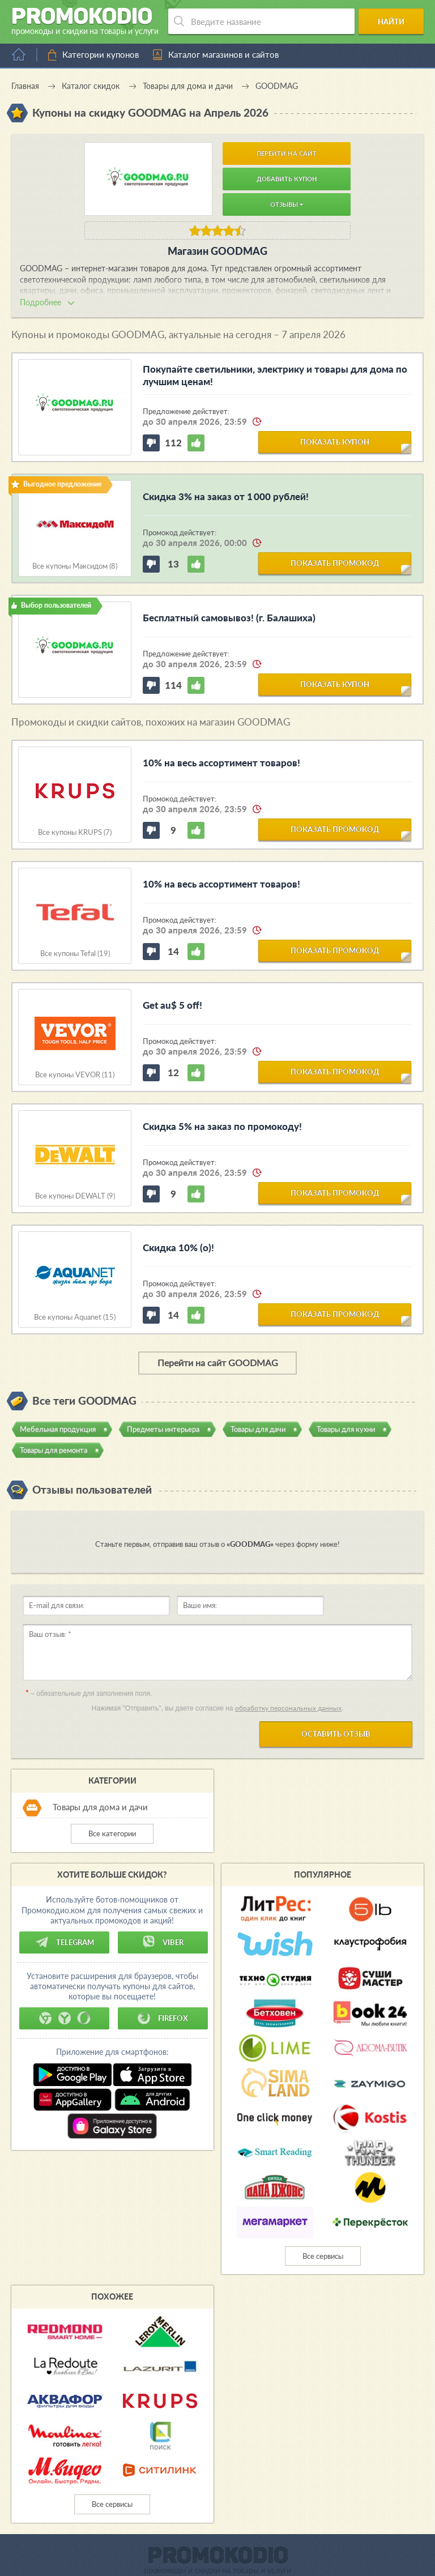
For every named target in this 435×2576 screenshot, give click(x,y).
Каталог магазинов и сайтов (223, 54)
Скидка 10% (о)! (178, 1247)
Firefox (162, 2018)
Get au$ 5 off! (172, 1005)
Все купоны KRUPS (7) (75, 832)
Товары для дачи (258, 1429)
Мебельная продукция (58, 1429)
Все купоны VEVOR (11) (74, 1075)
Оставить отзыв (335, 1733)
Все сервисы (322, 2256)
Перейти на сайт (287, 153)
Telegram (64, 1942)
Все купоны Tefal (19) (75, 953)
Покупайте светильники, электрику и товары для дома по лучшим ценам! (275, 375)
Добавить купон (287, 178)
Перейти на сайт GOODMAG (217, 1362)
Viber (163, 1942)
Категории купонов (100, 54)
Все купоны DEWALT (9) (75, 1196)
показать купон (334, 441)
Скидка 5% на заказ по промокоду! (222, 1126)
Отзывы (286, 204)
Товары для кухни (346, 1429)
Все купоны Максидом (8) (74, 566)
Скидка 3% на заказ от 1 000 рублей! (226, 496)
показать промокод (335, 563)
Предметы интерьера (163, 1429)
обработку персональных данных (288, 1708)
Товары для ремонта (53, 1450)
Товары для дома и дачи (100, 1807)
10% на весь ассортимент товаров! (221, 763)
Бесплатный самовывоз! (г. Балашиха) (229, 618)
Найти (393, 21)
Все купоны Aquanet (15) (75, 1317)
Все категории (112, 1833)
